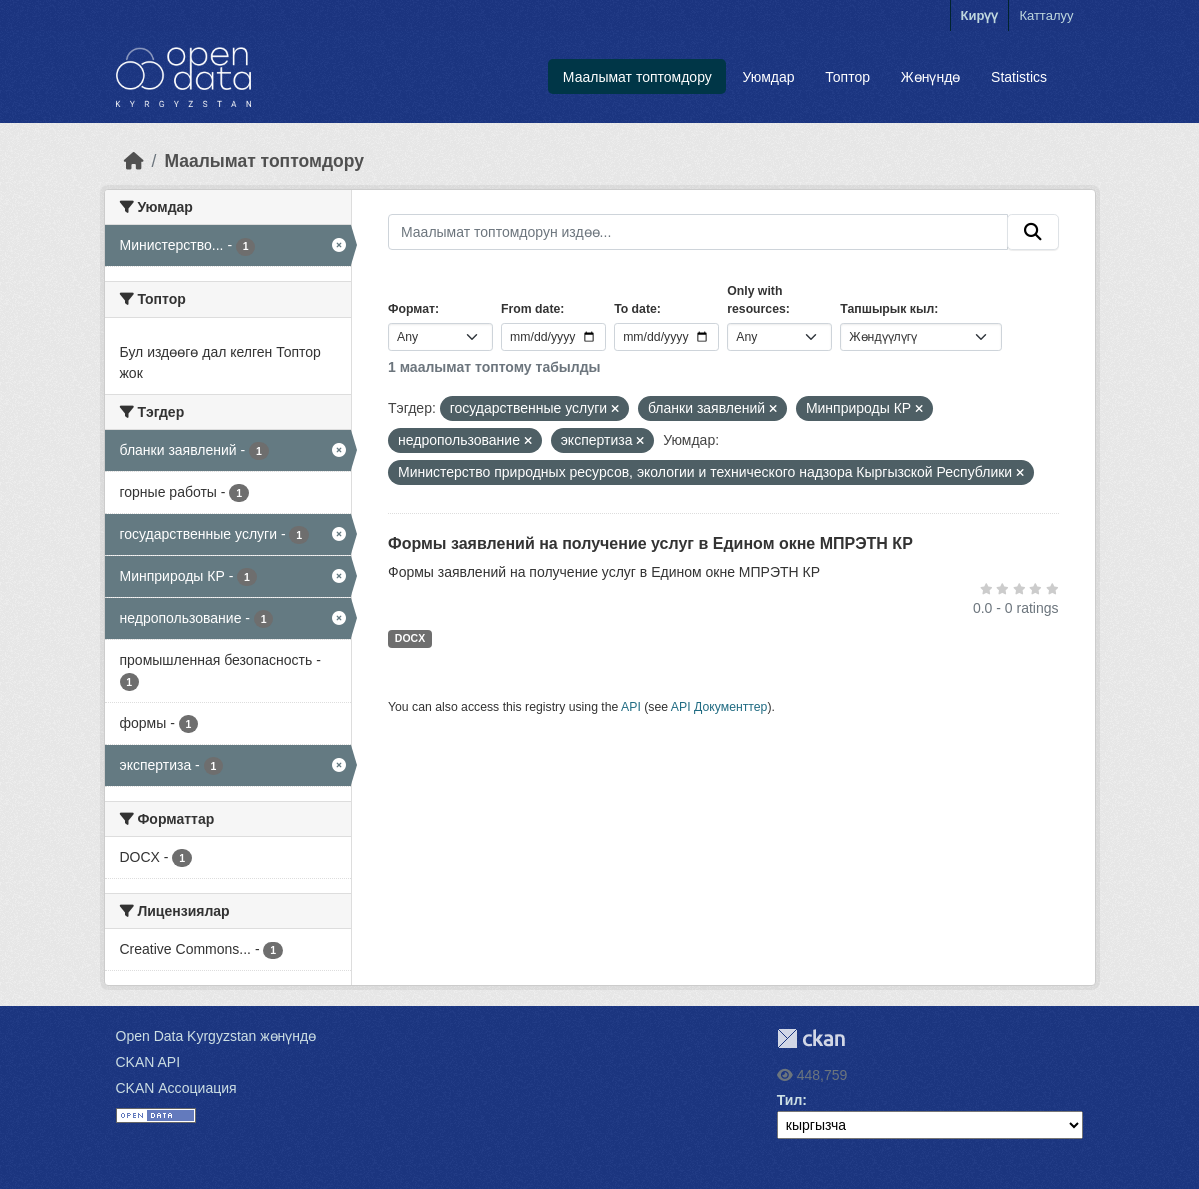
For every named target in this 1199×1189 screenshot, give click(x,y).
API (631, 707)
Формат (411, 309)
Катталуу (1046, 15)
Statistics (1019, 77)
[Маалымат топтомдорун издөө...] (698, 232)
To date (635, 309)
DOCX (410, 638)
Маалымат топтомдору (637, 77)
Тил (790, 1100)
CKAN (811, 1038)
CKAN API (148, 1062)
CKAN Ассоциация (176, 1088)
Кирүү (980, 15)
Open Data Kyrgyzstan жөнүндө (216, 1036)
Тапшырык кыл (887, 309)
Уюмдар (769, 77)
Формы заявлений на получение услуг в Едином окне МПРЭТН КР (650, 543)
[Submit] (1033, 232)
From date (530, 309)
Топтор (847, 77)
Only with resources (756, 300)
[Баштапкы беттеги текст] (134, 161)
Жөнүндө (931, 77)
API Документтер (719, 707)
